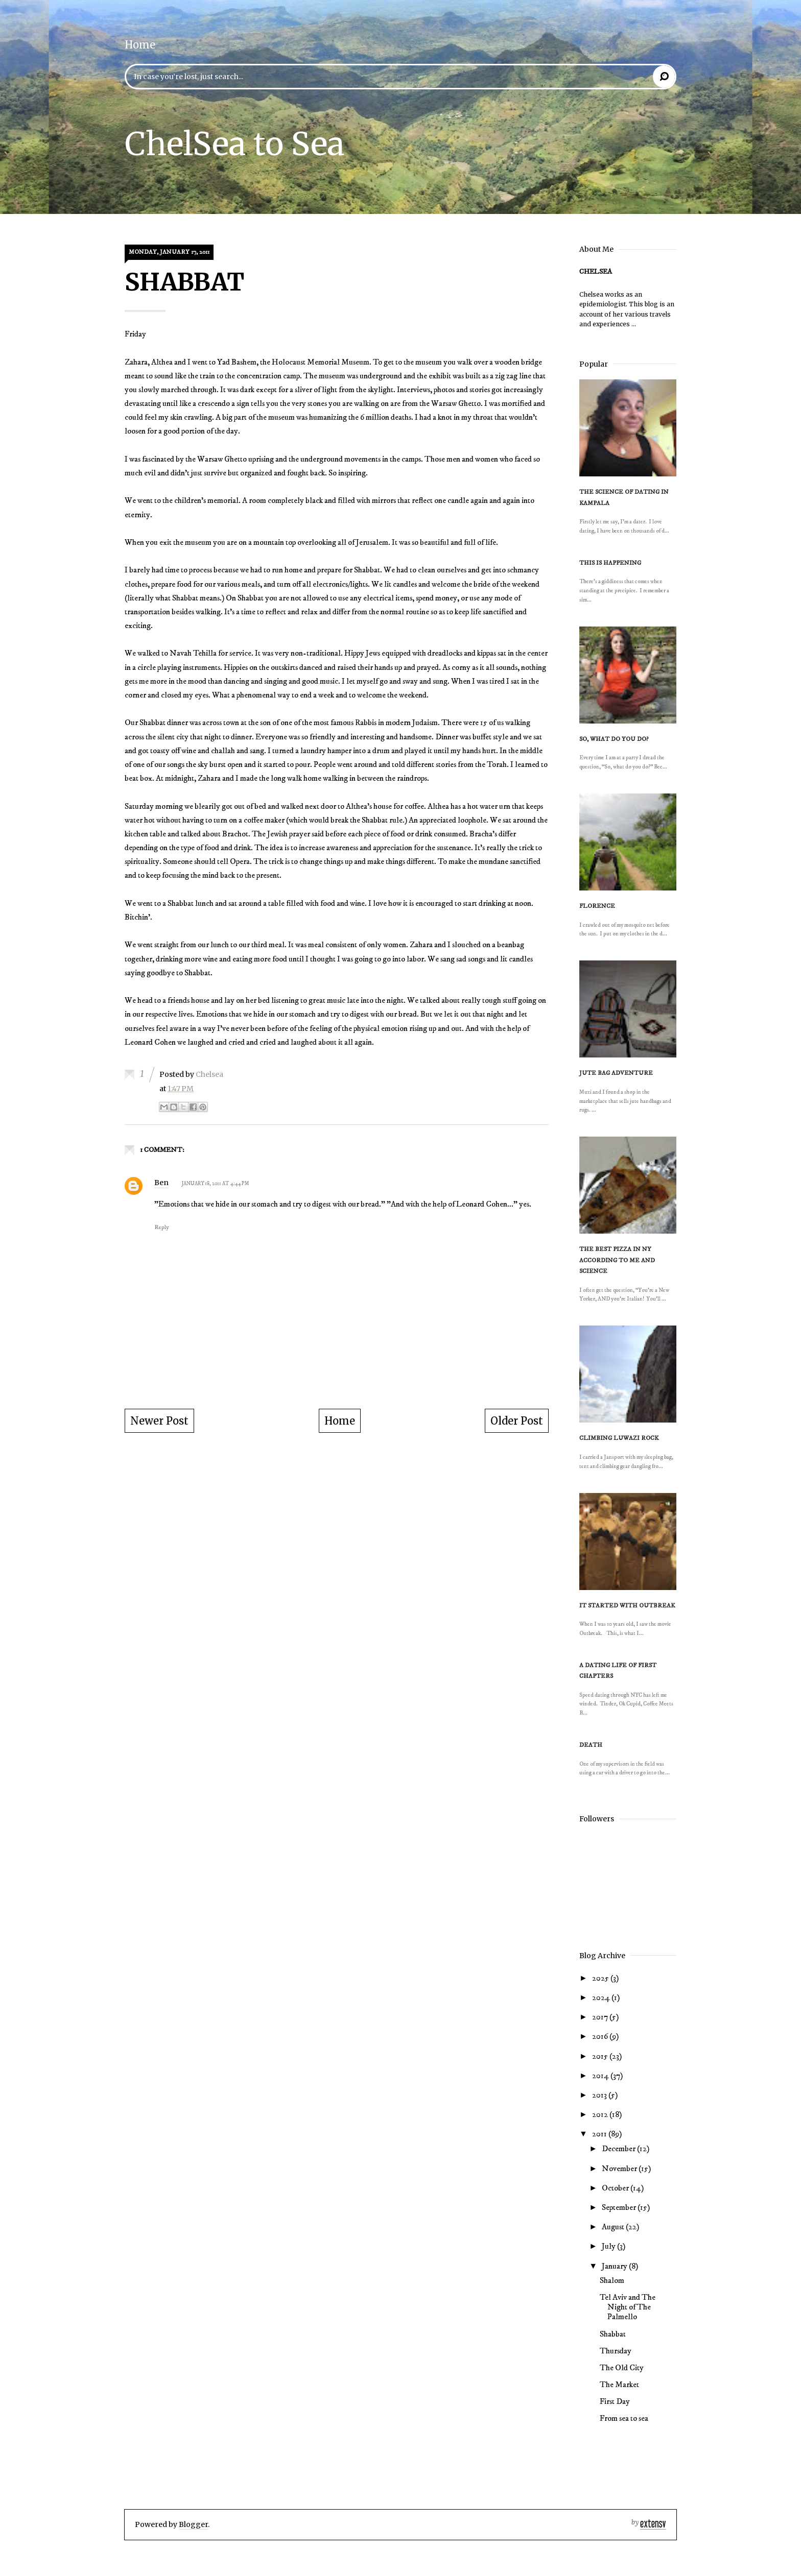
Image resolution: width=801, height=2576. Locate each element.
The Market (619, 2384)
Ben (161, 1182)
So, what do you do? (613, 739)
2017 (600, 2017)
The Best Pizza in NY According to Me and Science (617, 1260)
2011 (600, 2134)
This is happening (610, 563)
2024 (601, 1997)
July (609, 2246)
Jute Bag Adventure (616, 1073)
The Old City (622, 2368)
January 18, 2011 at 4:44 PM (215, 1184)
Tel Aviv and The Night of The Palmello (627, 2307)
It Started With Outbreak (627, 1605)
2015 (600, 2056)
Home (140, 44)
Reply (161, 1227)
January (615, 2266)
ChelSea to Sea (234, 144)
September (620, 2207)
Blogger (193, 2524)
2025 (601, 1978)
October (616, 2188)
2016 (600, 2036)
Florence (597, 906)
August (614, 2227)
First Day (615, 2401)
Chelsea (595, 271)
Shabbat (613, 2334)
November (620, 2168)
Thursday (615, 2351)
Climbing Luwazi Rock (618, 1438)
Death (590, 1745)
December (619, 2149)
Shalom (612, 2280)
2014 (601, 2076)
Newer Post (159, 1420)
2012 (600, 2114)
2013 (600, 2095)
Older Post (516, 1420)
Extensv (648, 2524)
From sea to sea (624, 2418)
